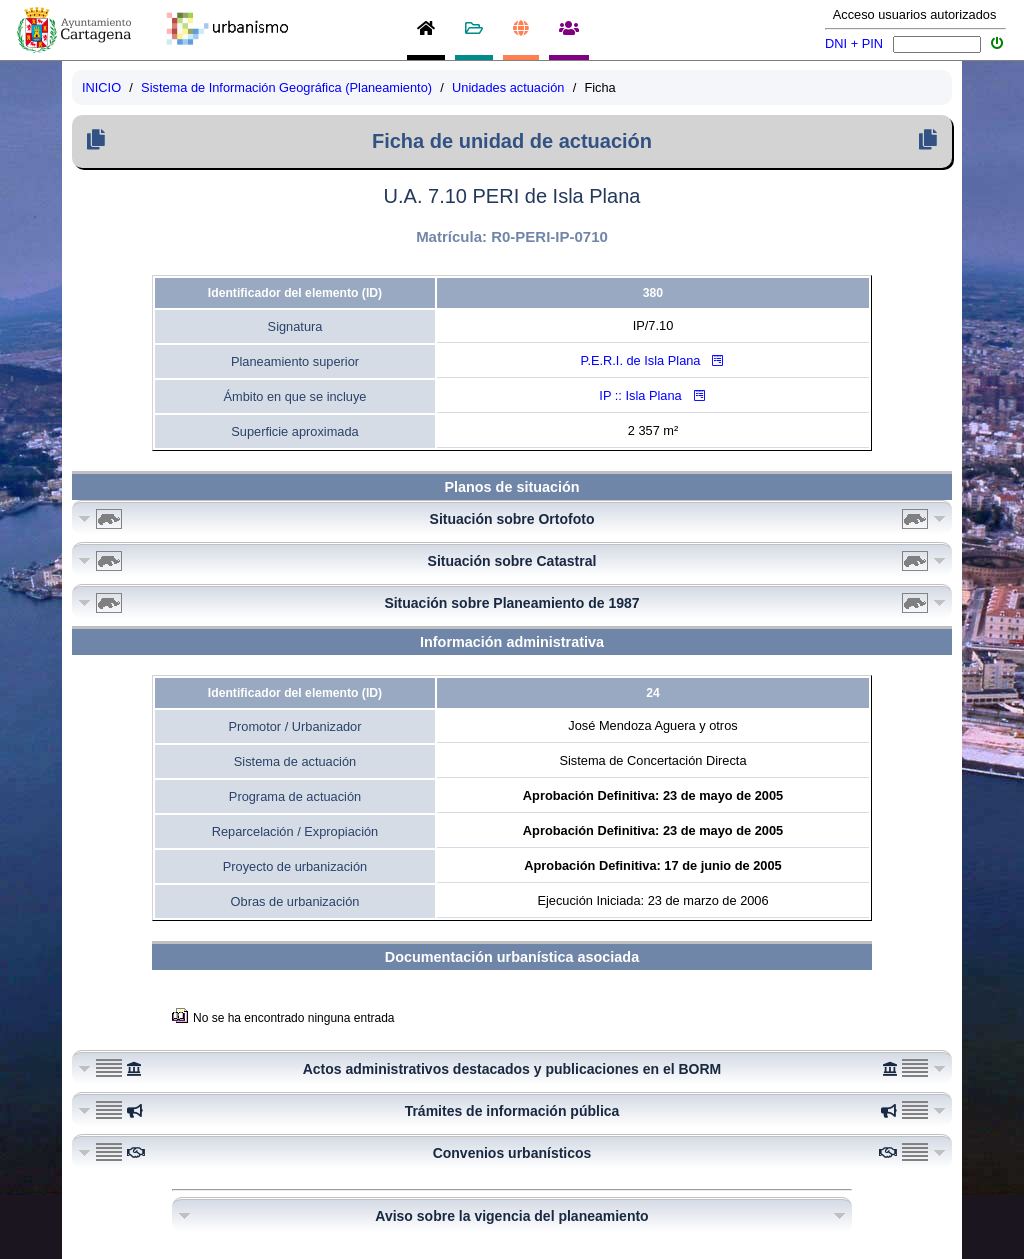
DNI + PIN (854, 43)
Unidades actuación (508, 87)
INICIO (101, 87)
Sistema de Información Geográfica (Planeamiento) (286, 87)
